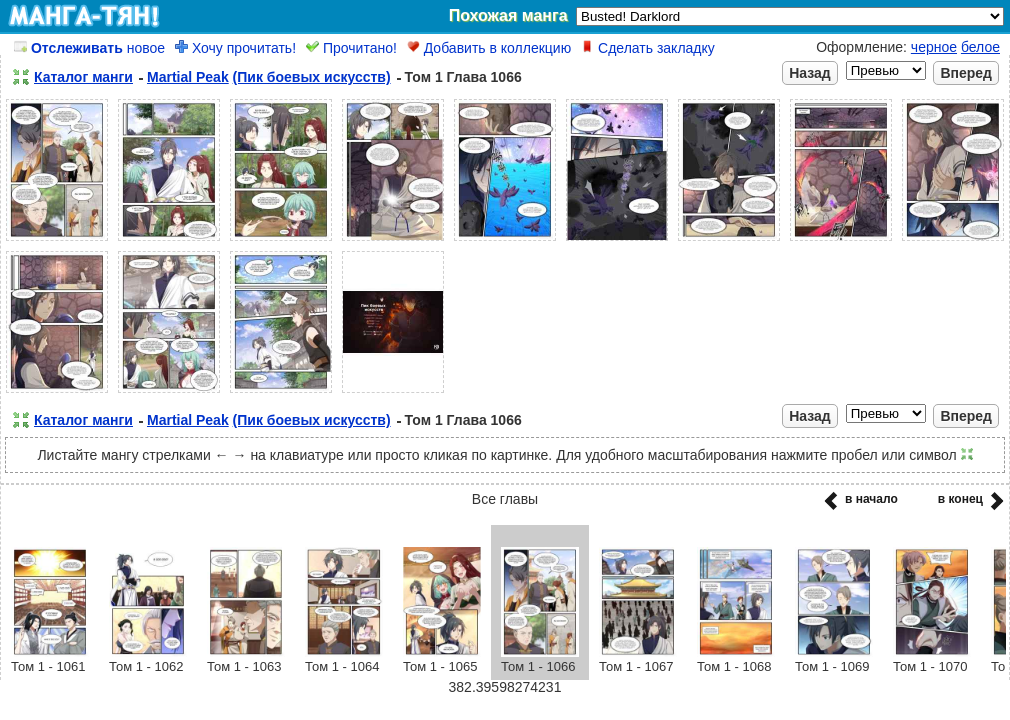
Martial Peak (188, 77)
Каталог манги (83, 77)
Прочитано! (351, 48)
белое (980, 47)
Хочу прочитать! (235, 48)
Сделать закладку (648, 48)
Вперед (966, 73)
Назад (810, 73)
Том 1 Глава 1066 (463, 77)
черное (934, 47)
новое (89, 48)
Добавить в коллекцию (489, 48)
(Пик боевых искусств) (312, 77)
